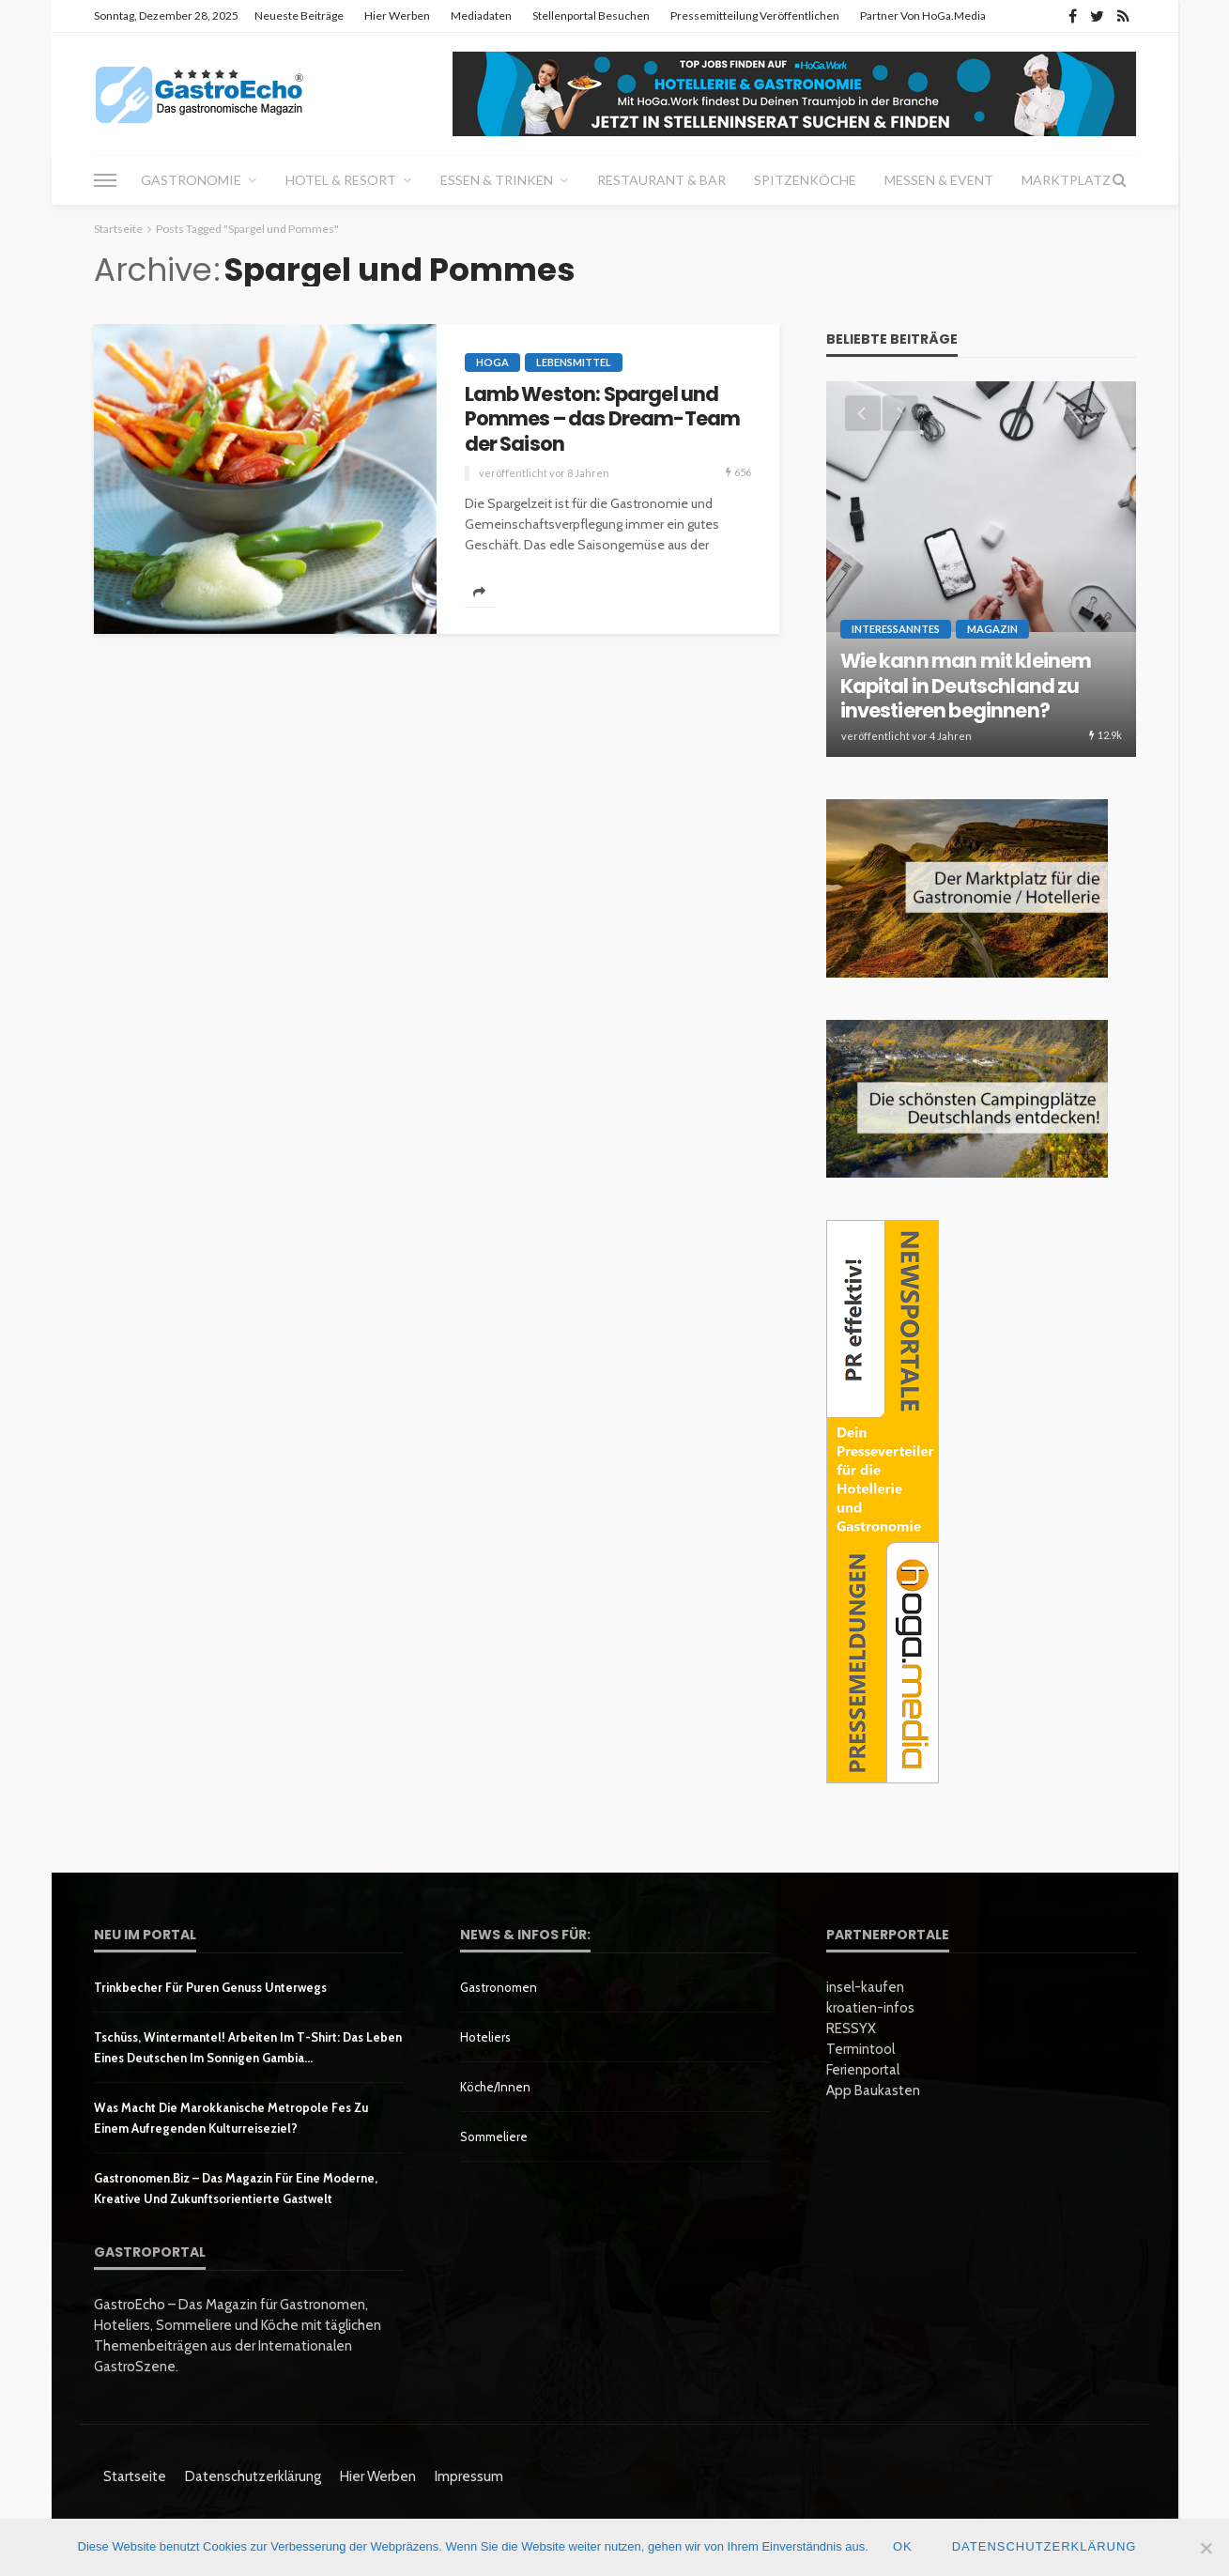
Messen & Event (938, 180)
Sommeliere (494, 2136)
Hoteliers (485, 2036)
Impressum (469, 2476)
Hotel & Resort (340, 180)
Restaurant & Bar (661, 180)
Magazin (992, 629)
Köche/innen (495, 2086)
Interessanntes (896, 629)
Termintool (860, 2049)
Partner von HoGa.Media (923, 15)
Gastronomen (498, 1987)
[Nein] (1205, 2547)
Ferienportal (862, 2069)
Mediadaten (481, 15)
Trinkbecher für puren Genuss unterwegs (210, 1987)
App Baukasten (873, 2090)
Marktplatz (1066, 180)
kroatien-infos (870, 2007)
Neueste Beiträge (299, 15)
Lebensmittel (573, 362)
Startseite (134, 2476)
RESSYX (851, 2028)
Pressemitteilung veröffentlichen (754, 15)
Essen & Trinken (496, 180)
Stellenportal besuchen (591, 15)
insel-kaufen (865, 1987)
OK (903, 2546)
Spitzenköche (805, 180)
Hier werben (397, 15)
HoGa (492, 362)
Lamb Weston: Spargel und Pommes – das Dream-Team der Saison (603, 419)
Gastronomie (191, 180)
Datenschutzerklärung (253, 2476)
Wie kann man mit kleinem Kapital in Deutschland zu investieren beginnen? (966, 686)
